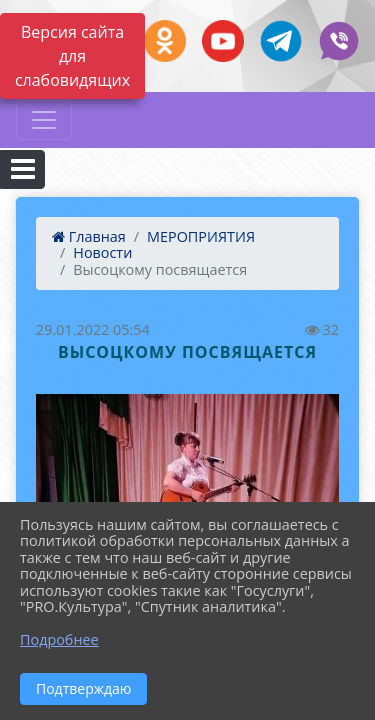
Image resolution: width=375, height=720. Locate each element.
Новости (102, 252)
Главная (89, 236)
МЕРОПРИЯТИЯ (201, 236)
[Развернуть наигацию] (44, 120)
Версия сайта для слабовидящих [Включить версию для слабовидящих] (72, 56)
